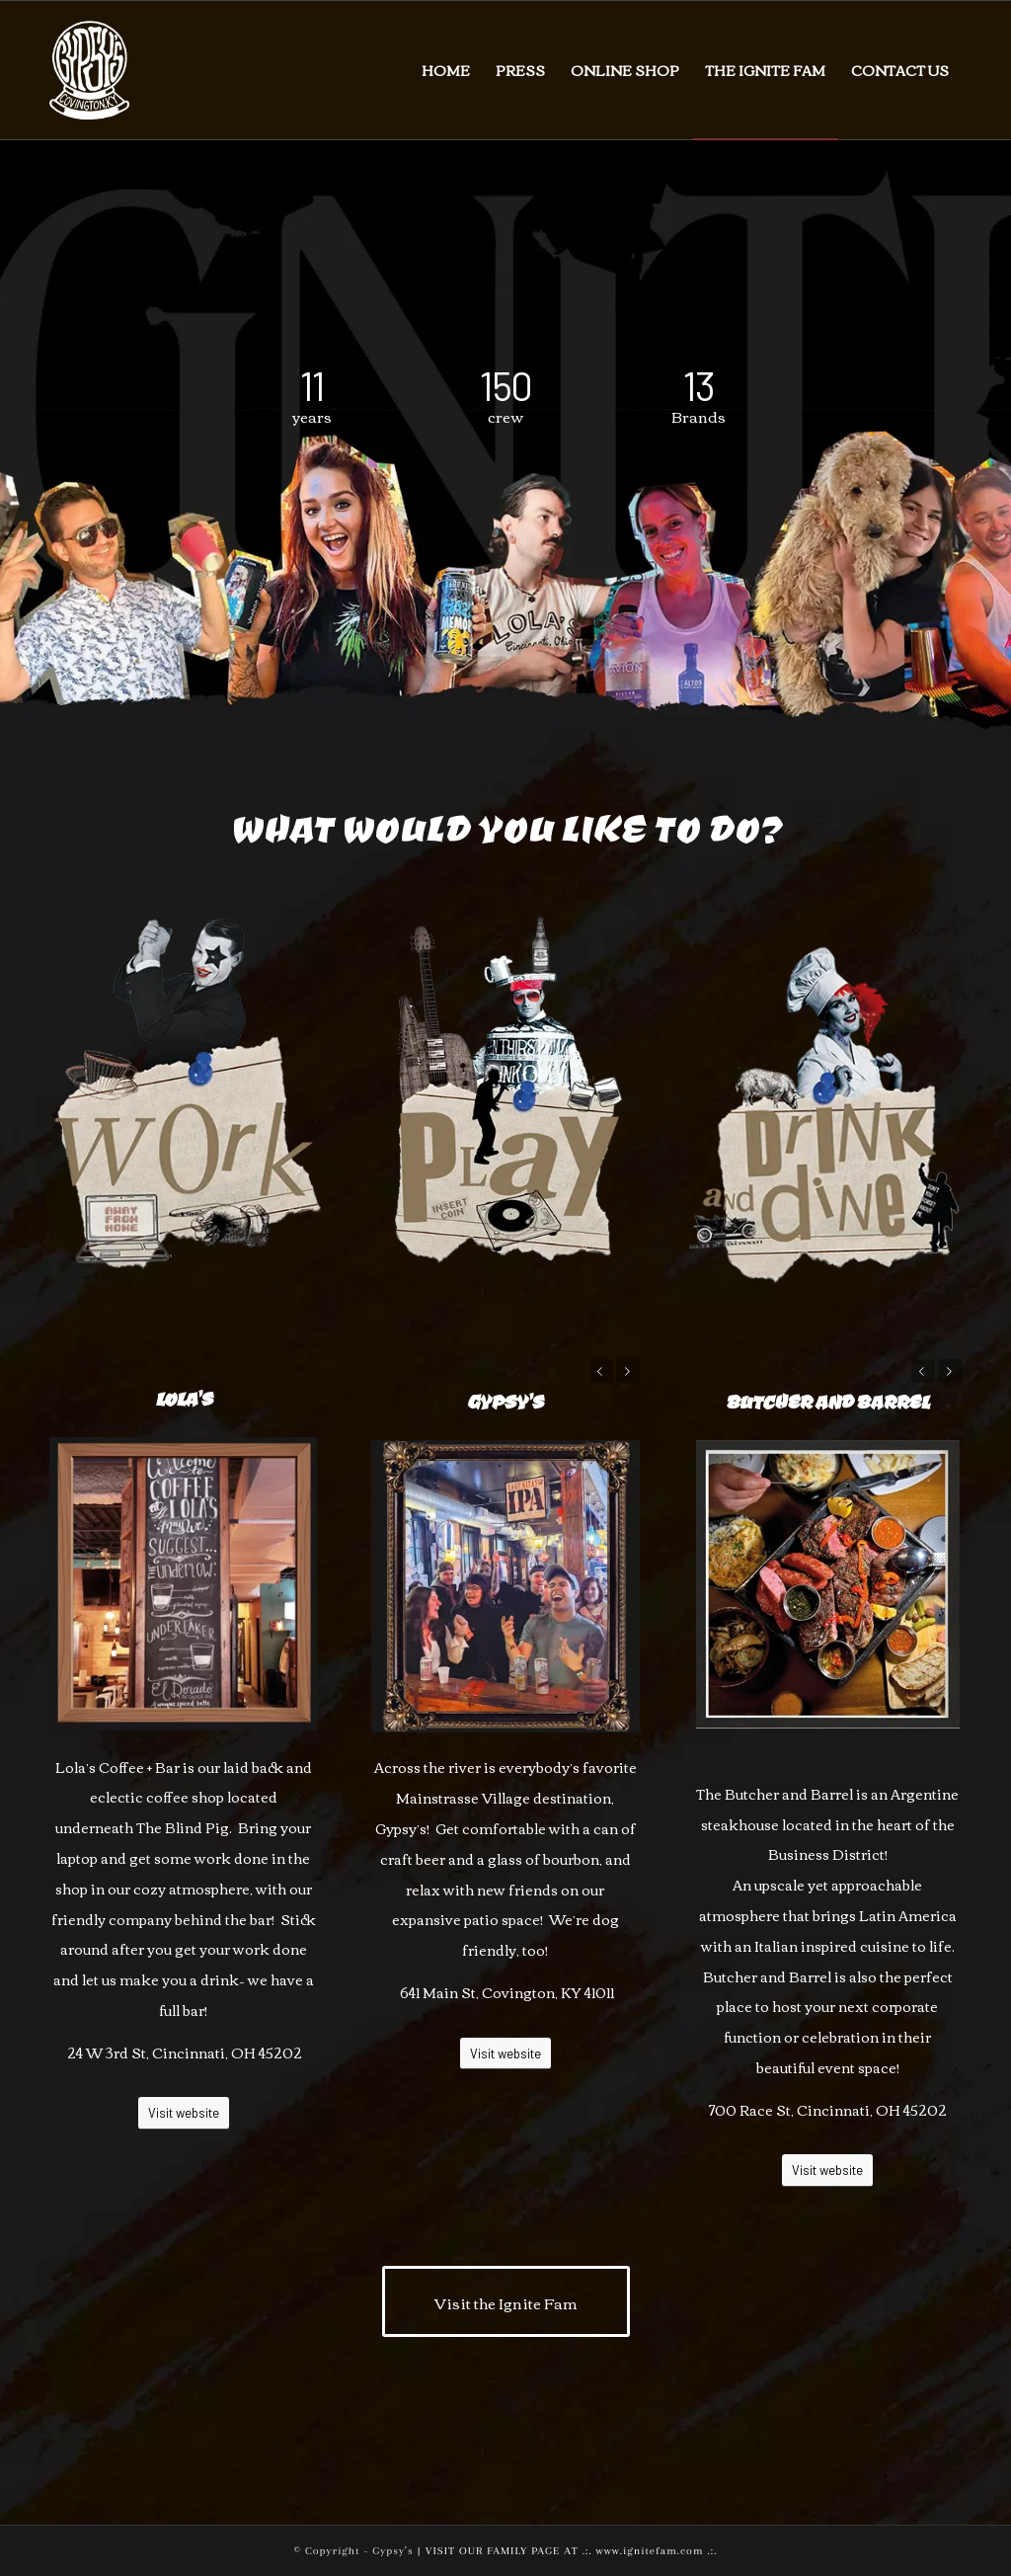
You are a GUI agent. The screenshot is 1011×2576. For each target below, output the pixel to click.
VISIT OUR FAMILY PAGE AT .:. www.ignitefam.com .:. (572, 2550)
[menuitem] (446, 70)
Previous (601, 1371)
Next (628, 1371)
